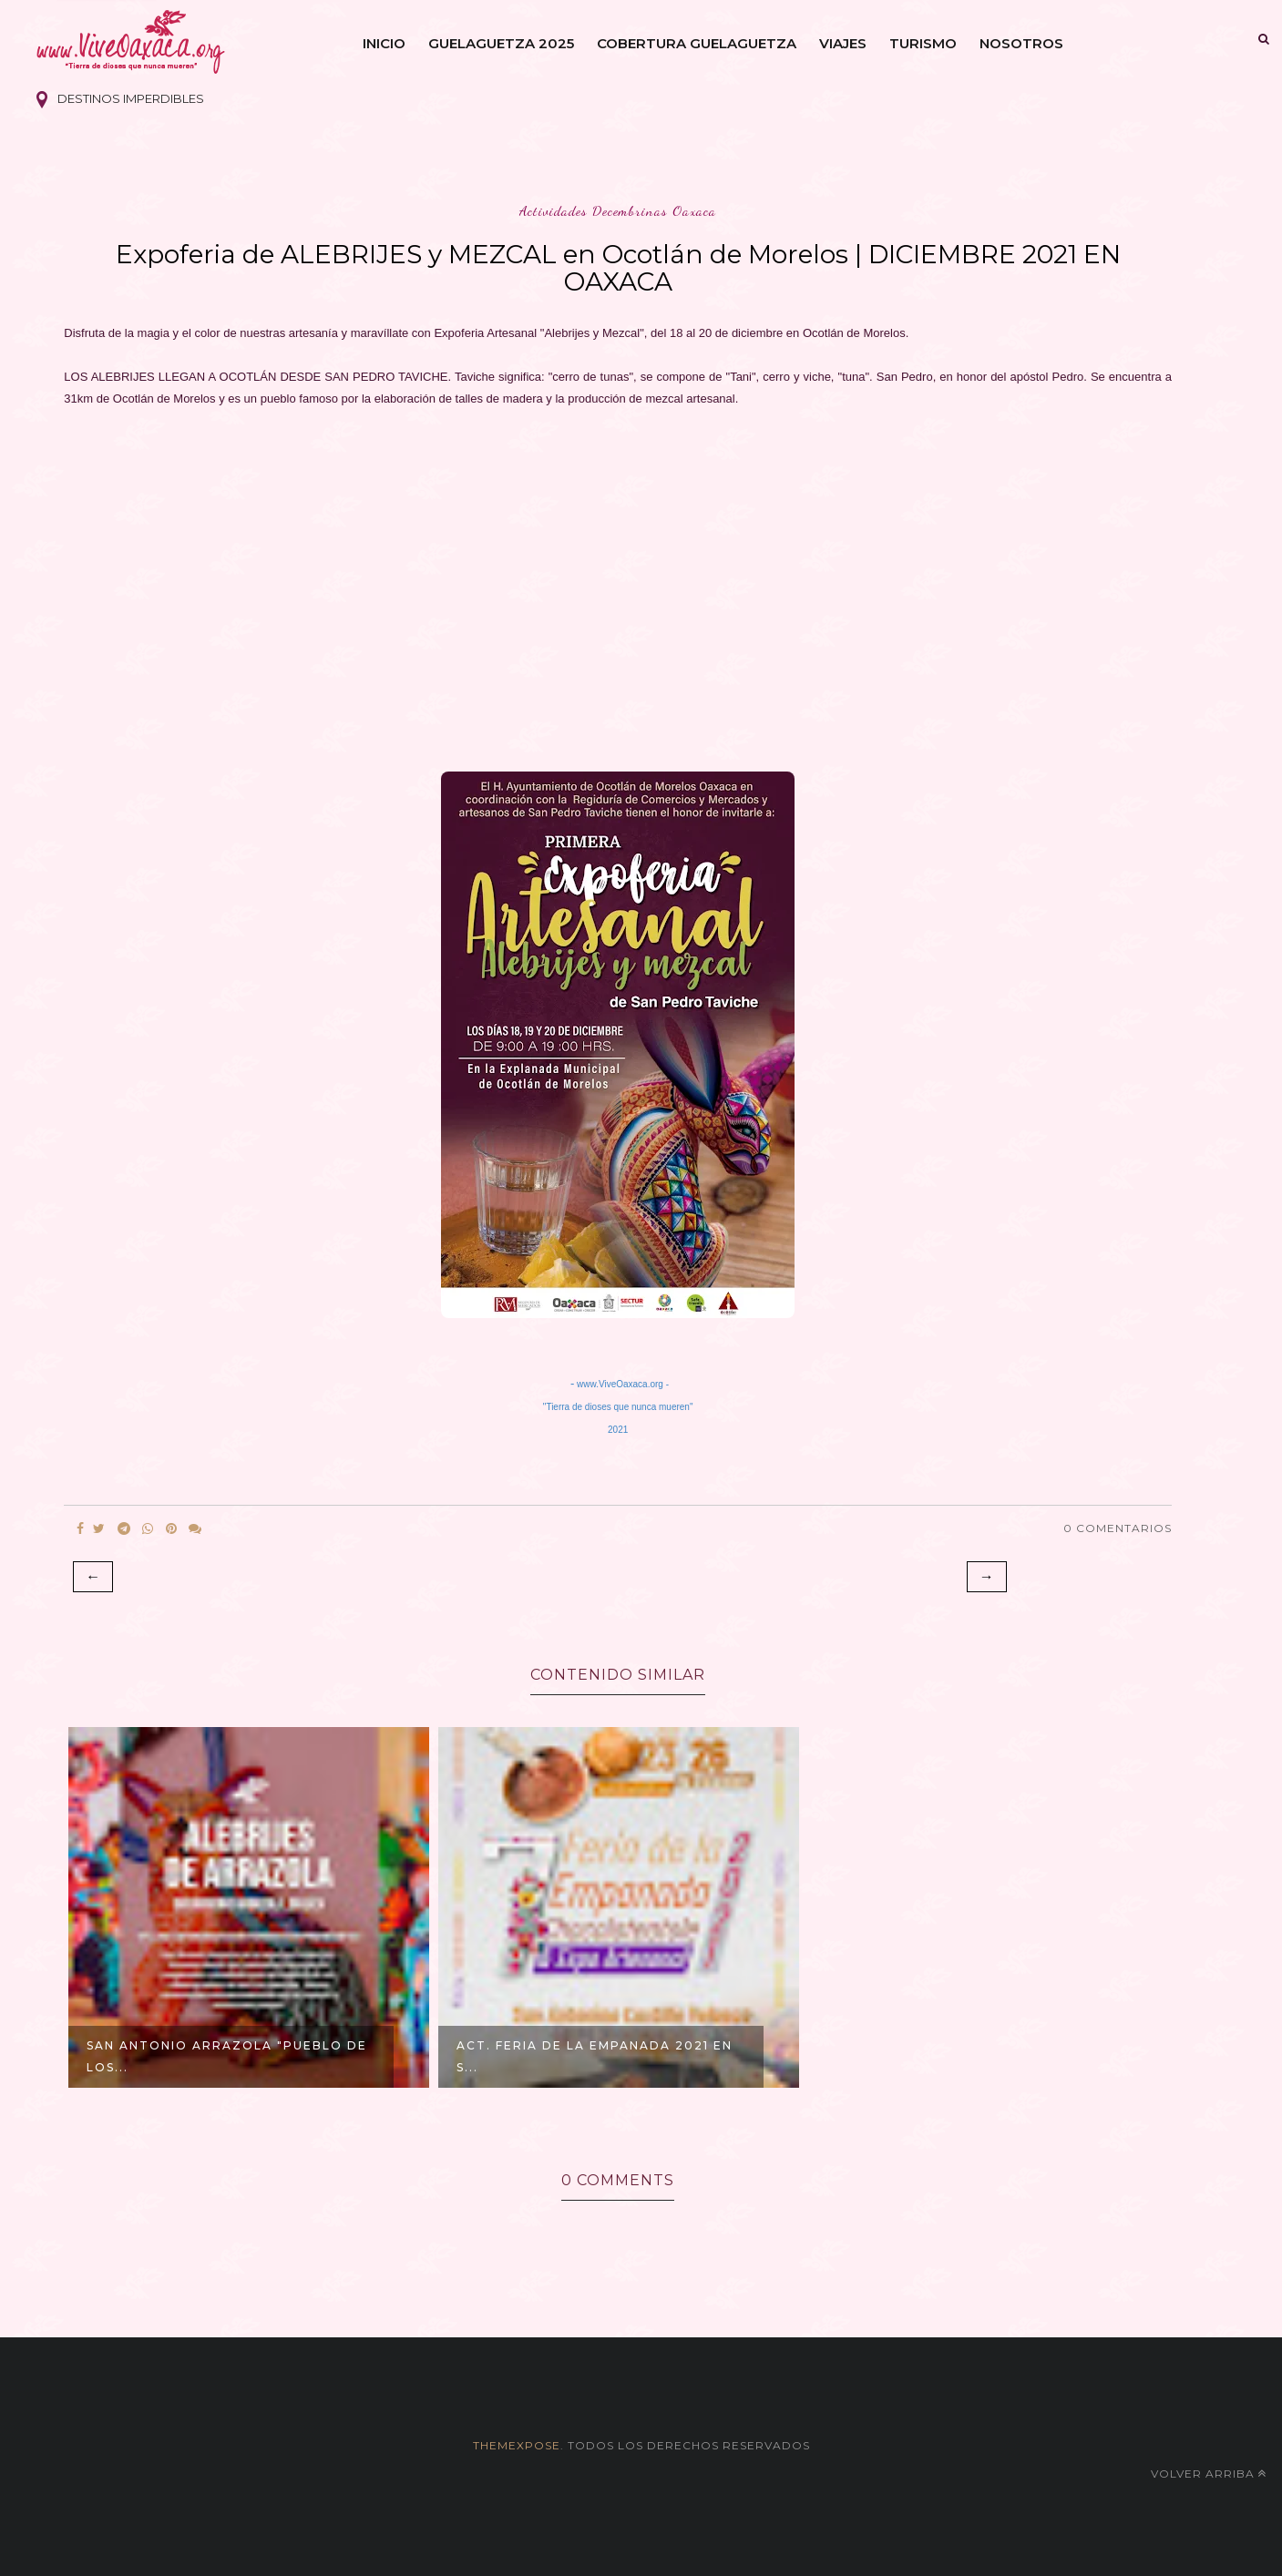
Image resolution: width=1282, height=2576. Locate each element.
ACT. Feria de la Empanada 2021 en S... (594, 2056)
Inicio (384, 43)
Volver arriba (1209, 2473)
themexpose (516, 2445)
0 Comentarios (1117, 1528)
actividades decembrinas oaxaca (617, 211)
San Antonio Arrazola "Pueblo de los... (227, 2056)
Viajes (843, 43)
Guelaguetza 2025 (501, 43)
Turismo (923, 43)
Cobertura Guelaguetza (696, 43)
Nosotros (1021, 43)
